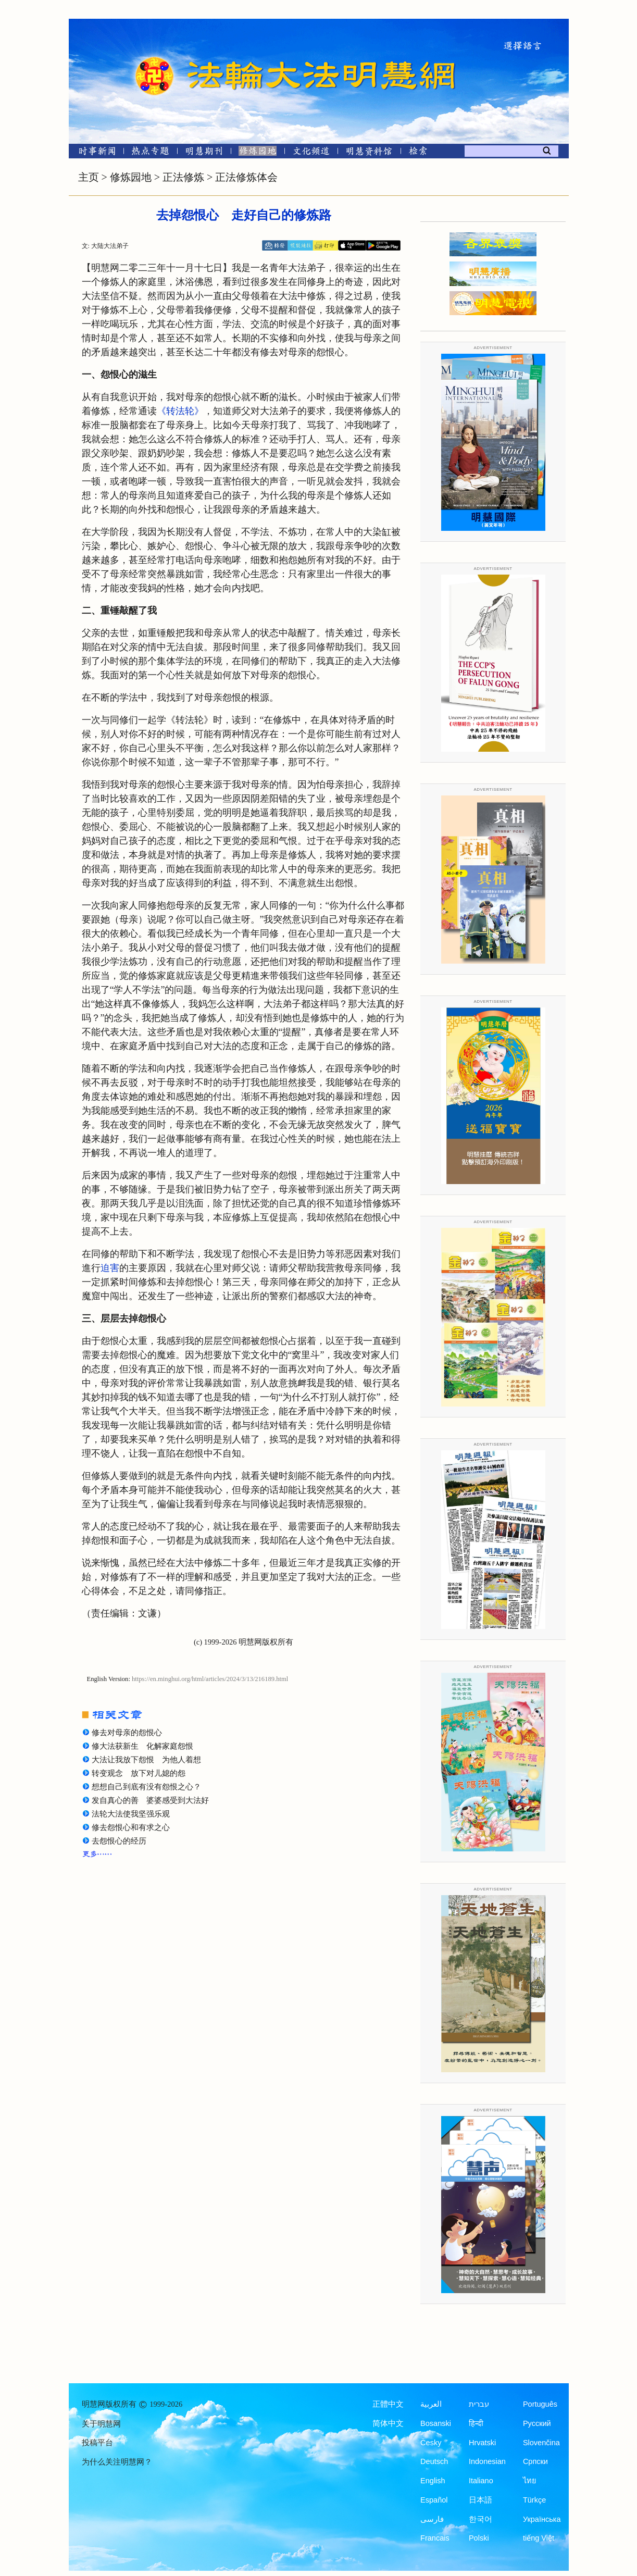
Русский (537, 2423)
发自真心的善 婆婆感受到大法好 (150, 1800)
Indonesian (487, 2461)
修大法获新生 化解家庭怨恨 (142, 1746)
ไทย (529, 2481)
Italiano (481, 2481)
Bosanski (435, 2423)
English (432, 2481)
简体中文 (388, 2423)
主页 (88, 177)
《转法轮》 (180, 411)
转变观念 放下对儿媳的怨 (138, 1773)
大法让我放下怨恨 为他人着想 (146, 1760)
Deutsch (434, 2461)
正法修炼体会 (246, 177)
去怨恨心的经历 (119, 1841)
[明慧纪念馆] (369, 152)
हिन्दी (476, 2423)
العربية (431, 2404)
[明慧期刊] (204, 152)
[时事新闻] (93, 152)
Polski (479, 2538)
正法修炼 (183, 177)
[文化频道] (311, 152)
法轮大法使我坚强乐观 (131, 1814)
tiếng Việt (538, 2538)
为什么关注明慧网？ (117, 2462)
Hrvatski (482, 2442)
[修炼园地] (258, 152)
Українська (542, 2519)
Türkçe (534, 2500)
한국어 (480, 2519)
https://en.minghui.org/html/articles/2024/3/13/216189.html (210, 1679)
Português (540, 2404)
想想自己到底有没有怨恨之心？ (146, 1787)
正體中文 (388, 2404)
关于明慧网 (101, 2424)
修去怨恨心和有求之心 (131, 1827)
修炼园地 (131, 177)
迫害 (110, 1268)
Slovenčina (541, 2442)
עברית (479, 2404)
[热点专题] (150, 152)
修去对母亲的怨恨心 (127, 1732)
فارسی (432, 2519)
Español (433, 2500)
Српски (535, 2461)
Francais (434, 2538)
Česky (430, 2442)
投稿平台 (97, 2442)
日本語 (480, 2500)
